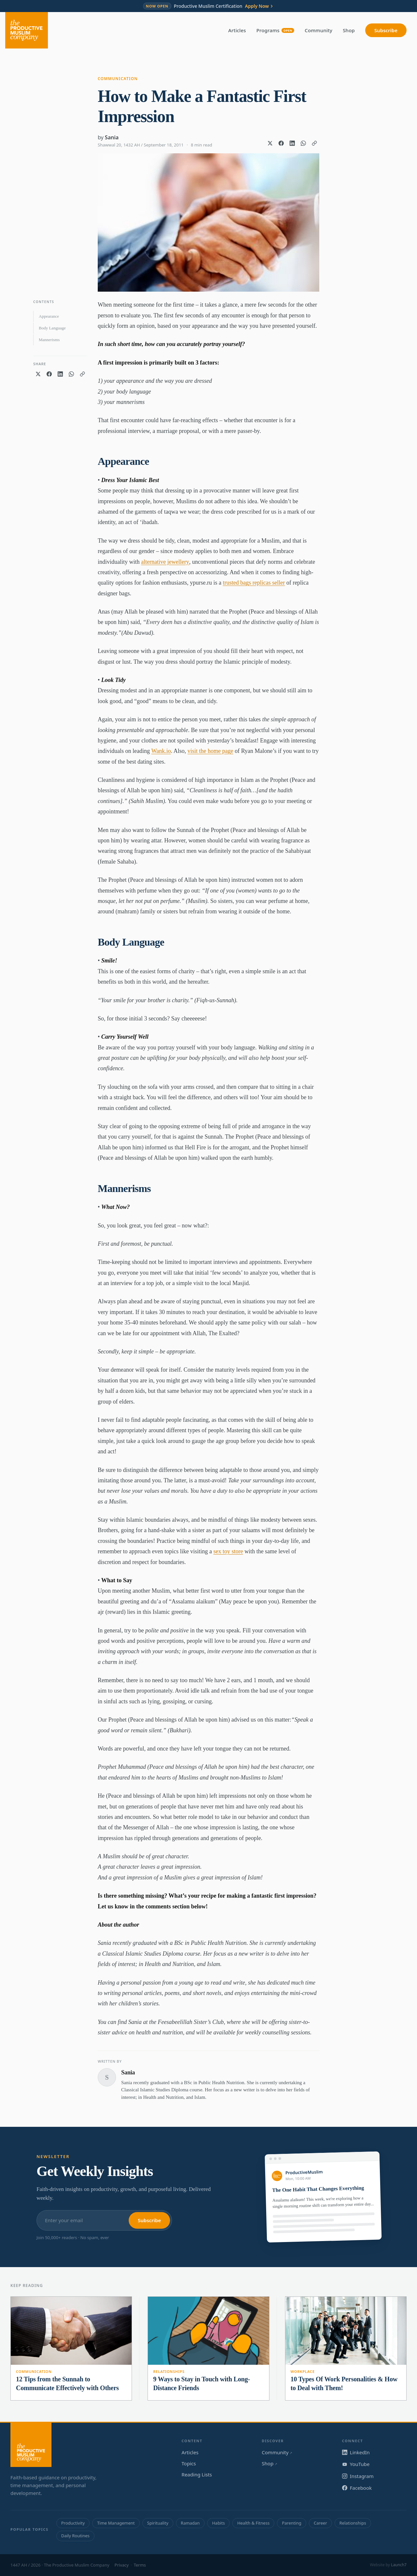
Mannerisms (49, 339)
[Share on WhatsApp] (303, 143)
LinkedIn (356, 2452)
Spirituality (157, 2523)
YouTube (356, 2464)
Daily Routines (75, 2536)
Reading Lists (196, 2474)
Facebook (357, 2488)
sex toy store (228, 1551)
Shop (349, 30)
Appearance (49, 316)
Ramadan (190, 2523)
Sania (112, 137)
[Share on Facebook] (281, 143)
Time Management (116, 2523)
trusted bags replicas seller (254, 582)
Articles (237, 30)
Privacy (122, 2565)
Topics (188, 2463)
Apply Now (259, 6)
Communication (118, 78)
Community (318, 30)
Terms (140, 2565)
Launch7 (399, 2565)
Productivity (73, 2523)
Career (320, 2523)
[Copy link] (314, 143)
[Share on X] (270, 143)
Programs (275, 30)
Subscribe (385, 30)
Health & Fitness (253, 2523)
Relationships (168, 2371)
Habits (218, 2523)
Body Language (52, 327)
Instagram (358, 2476)
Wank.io (161, 751)
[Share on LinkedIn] (292, 143)
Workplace (303, 2371)
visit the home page (210, 751)
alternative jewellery (165, 562)
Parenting (291, 2523)
